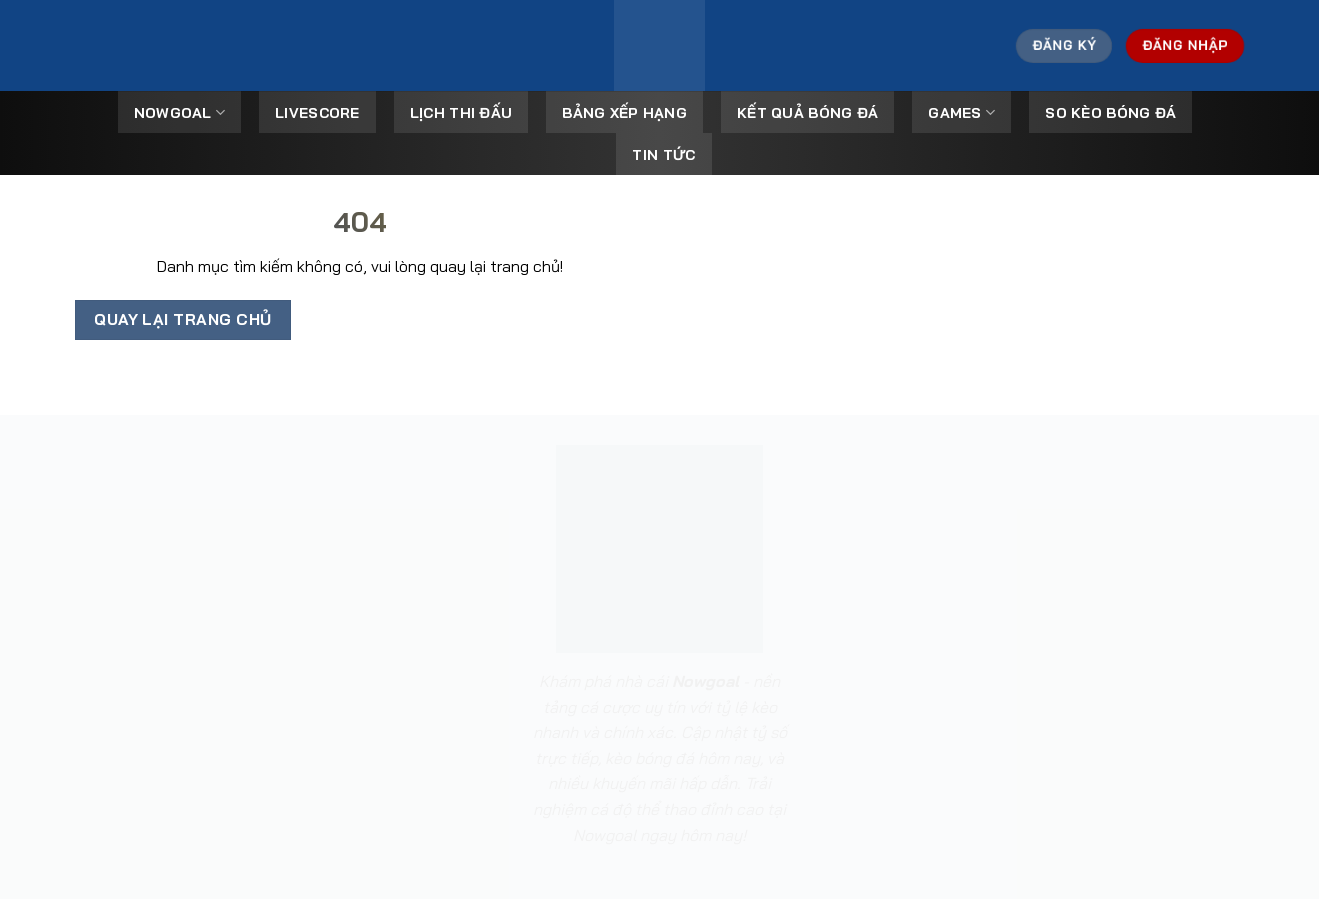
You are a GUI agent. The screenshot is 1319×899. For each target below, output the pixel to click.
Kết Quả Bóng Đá (807, 113)
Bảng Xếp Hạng (624, 113)
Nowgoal (180, 112)
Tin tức (663, 155)
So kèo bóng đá (1110, 113)
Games (961, 112)
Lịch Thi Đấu (461, 113)
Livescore (317, 113)
